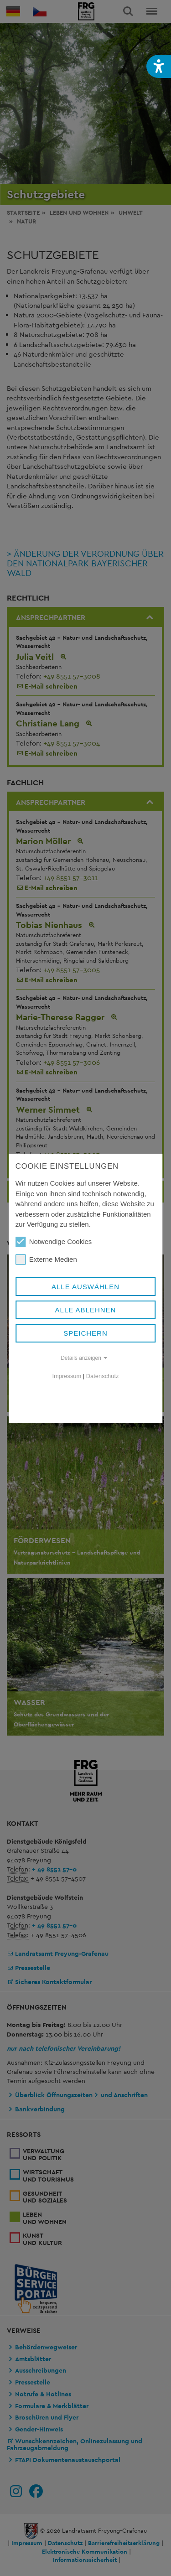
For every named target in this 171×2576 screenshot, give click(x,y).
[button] (158, 66)
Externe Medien (46, 1259)
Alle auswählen (85, 1287)
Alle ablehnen (85, 1310)
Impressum (67, 1376)
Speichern (85, 1333)
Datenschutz (102, 1376)
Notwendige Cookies (54, 1242)
